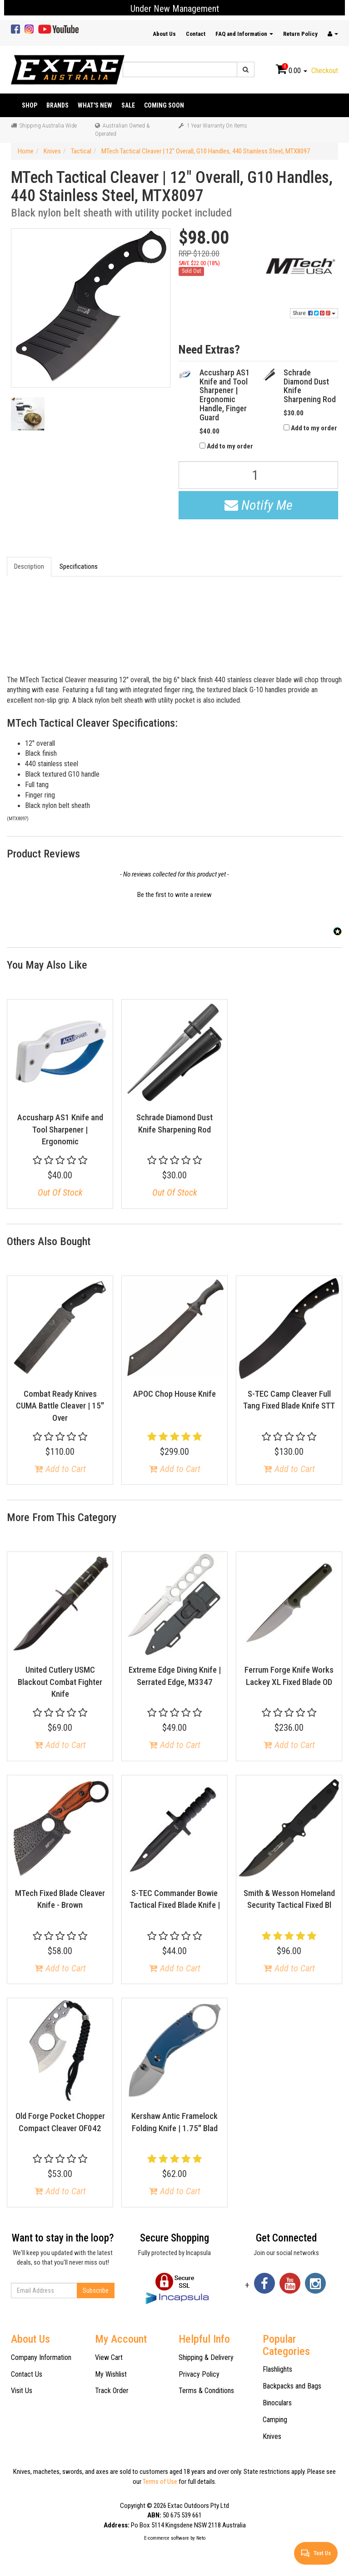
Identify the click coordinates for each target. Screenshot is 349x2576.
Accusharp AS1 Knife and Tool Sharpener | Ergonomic (60, 1129)
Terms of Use (160, 2481)
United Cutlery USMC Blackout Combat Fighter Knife (60, 1682)
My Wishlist (111, 2374)
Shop (29, 105)
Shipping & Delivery (206, 2357)
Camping (275, 2419)
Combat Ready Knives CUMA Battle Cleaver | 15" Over (60, 1406)
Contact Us (26, 2374)
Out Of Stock (60, 1192)
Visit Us (21, 2390)
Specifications (79, 566)
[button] (174, 894)
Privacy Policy (199, 2374)
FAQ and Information (244, 33)
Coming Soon (164, 105)
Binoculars (277, 2403)
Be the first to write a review (174, 895)
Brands (57, 105)
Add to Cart (60, 1468)
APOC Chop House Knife (174, 1394)
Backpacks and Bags (292, 2386)
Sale (128, 105)
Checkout (324, 70)
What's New (95, 105)
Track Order (112, 2390)
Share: (314, 313)
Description (29, 566)
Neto (200, 2538)
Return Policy (300, 33)
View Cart (109, 2357)
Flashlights (277, 2369)
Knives (272, 2436)
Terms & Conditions (206, 2390)
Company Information (41, 2357)
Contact (195, 33)
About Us (164, 33)
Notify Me (258, 505)
